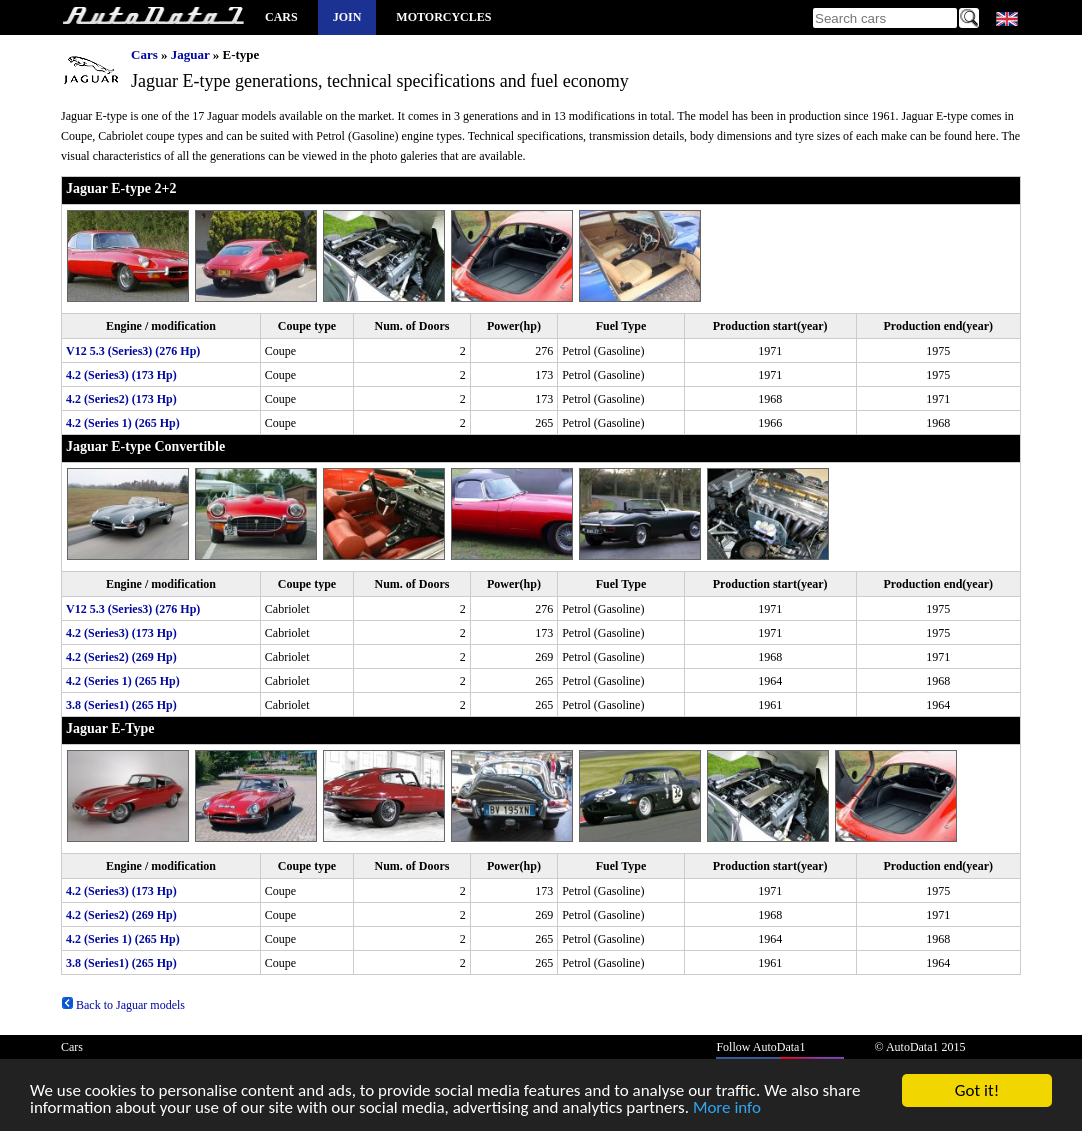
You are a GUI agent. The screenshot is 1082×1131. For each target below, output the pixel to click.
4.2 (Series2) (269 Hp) (121, 657)
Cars (281, 17)
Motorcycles (443, 17)
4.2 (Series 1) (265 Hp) (123, 423)
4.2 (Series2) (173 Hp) (121, 399)
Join (347, 17)
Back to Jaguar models (123, 1005)
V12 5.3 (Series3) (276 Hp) (133, 351)
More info (727, 1112)
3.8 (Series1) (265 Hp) (121, 705)
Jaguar (190, 54)
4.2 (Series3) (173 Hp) (121, 375)
